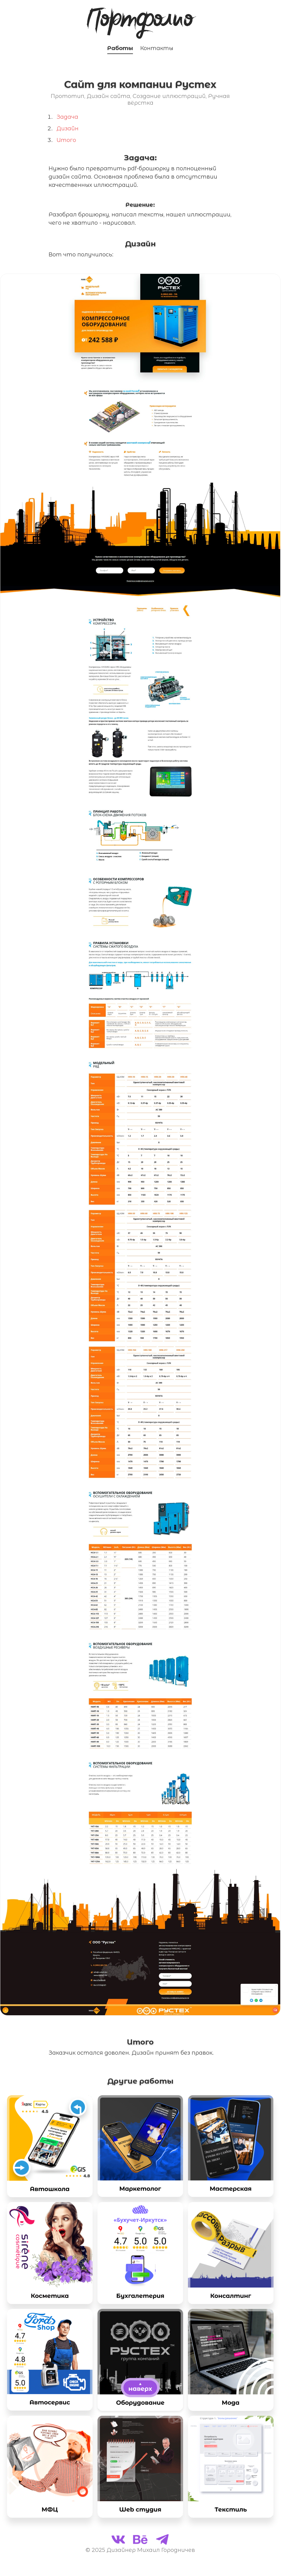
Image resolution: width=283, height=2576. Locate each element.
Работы (120, 48)
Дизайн (68, 128)
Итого (66, 140)
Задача (67, 117)
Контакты (156, 48)
